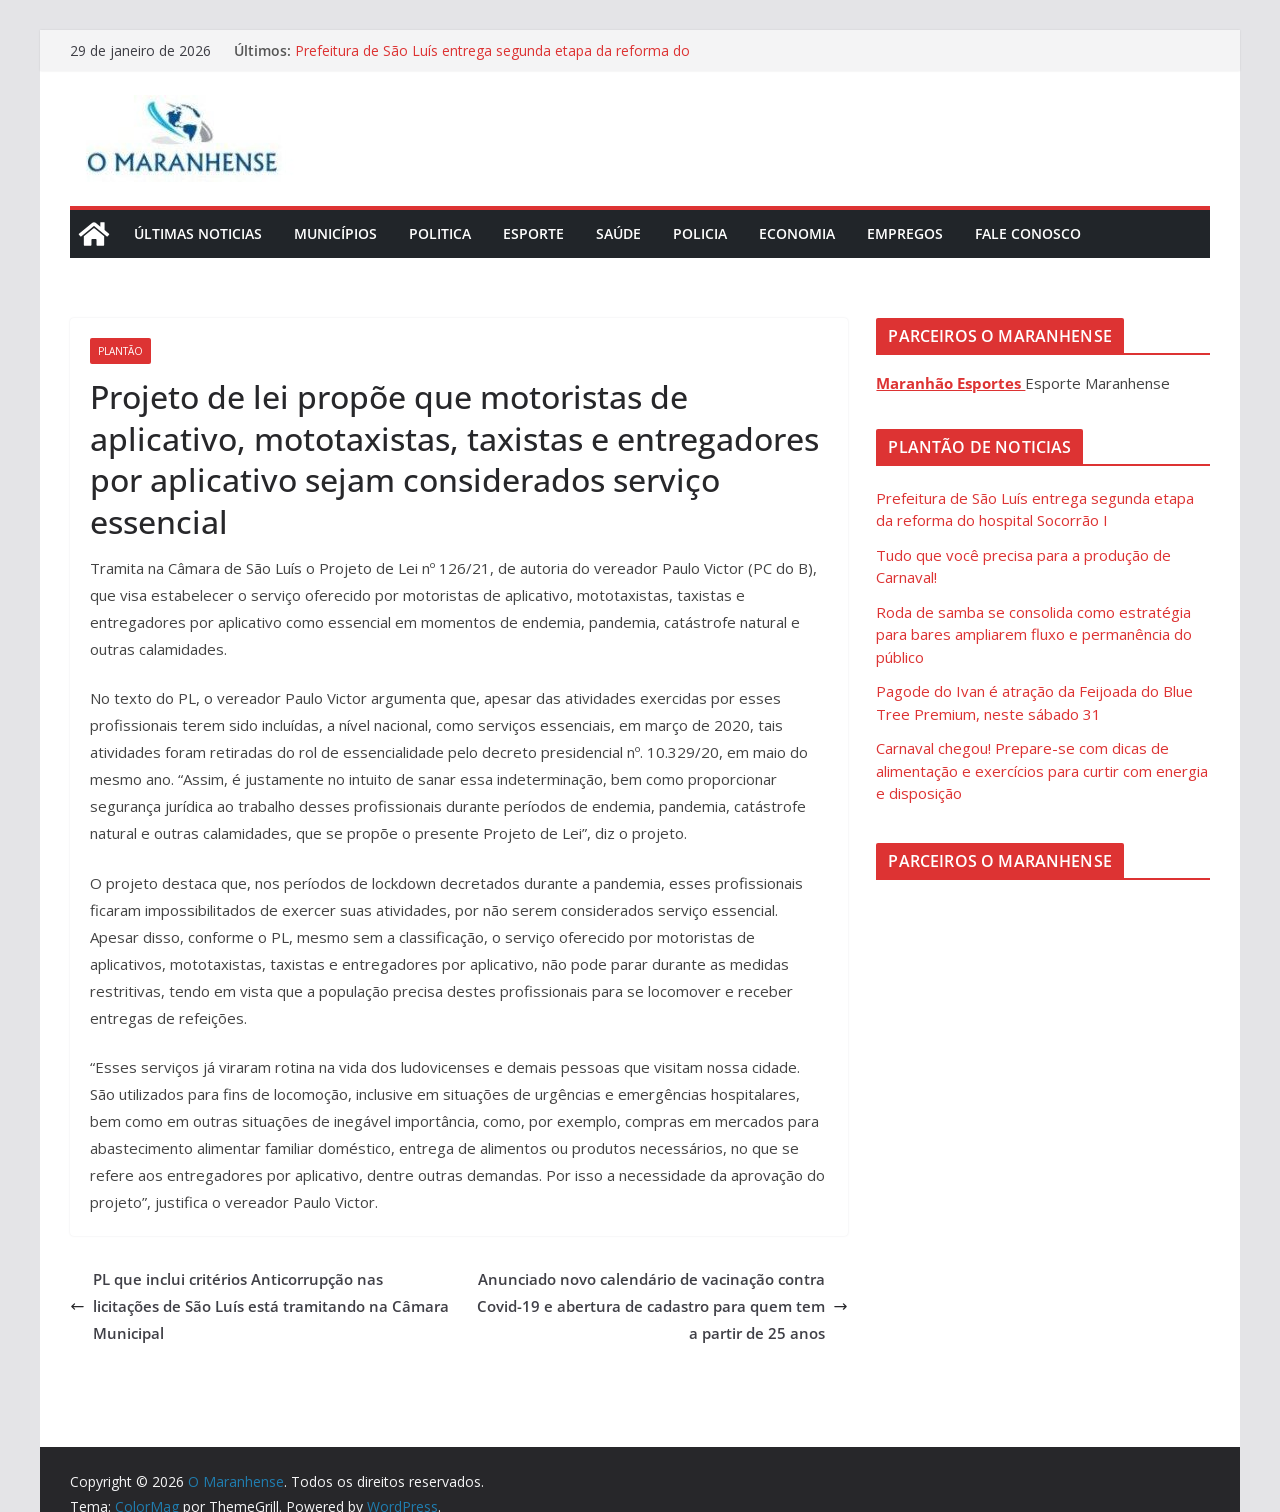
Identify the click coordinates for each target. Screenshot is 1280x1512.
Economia (797, 233)
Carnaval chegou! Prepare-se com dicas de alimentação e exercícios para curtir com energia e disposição (1042, 770)
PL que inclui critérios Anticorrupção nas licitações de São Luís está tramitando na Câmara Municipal (259, 1306)
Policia (700, 233)
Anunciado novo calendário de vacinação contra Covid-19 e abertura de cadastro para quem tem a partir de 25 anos (662, 1306)
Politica (440, 233)
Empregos (905, 233)
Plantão (120, 351)
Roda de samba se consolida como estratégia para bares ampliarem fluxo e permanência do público (1034, 634)
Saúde (618, 233)
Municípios (335, 233)
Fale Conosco (1028, 233)
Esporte (533, 233)
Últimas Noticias (198, 233)
